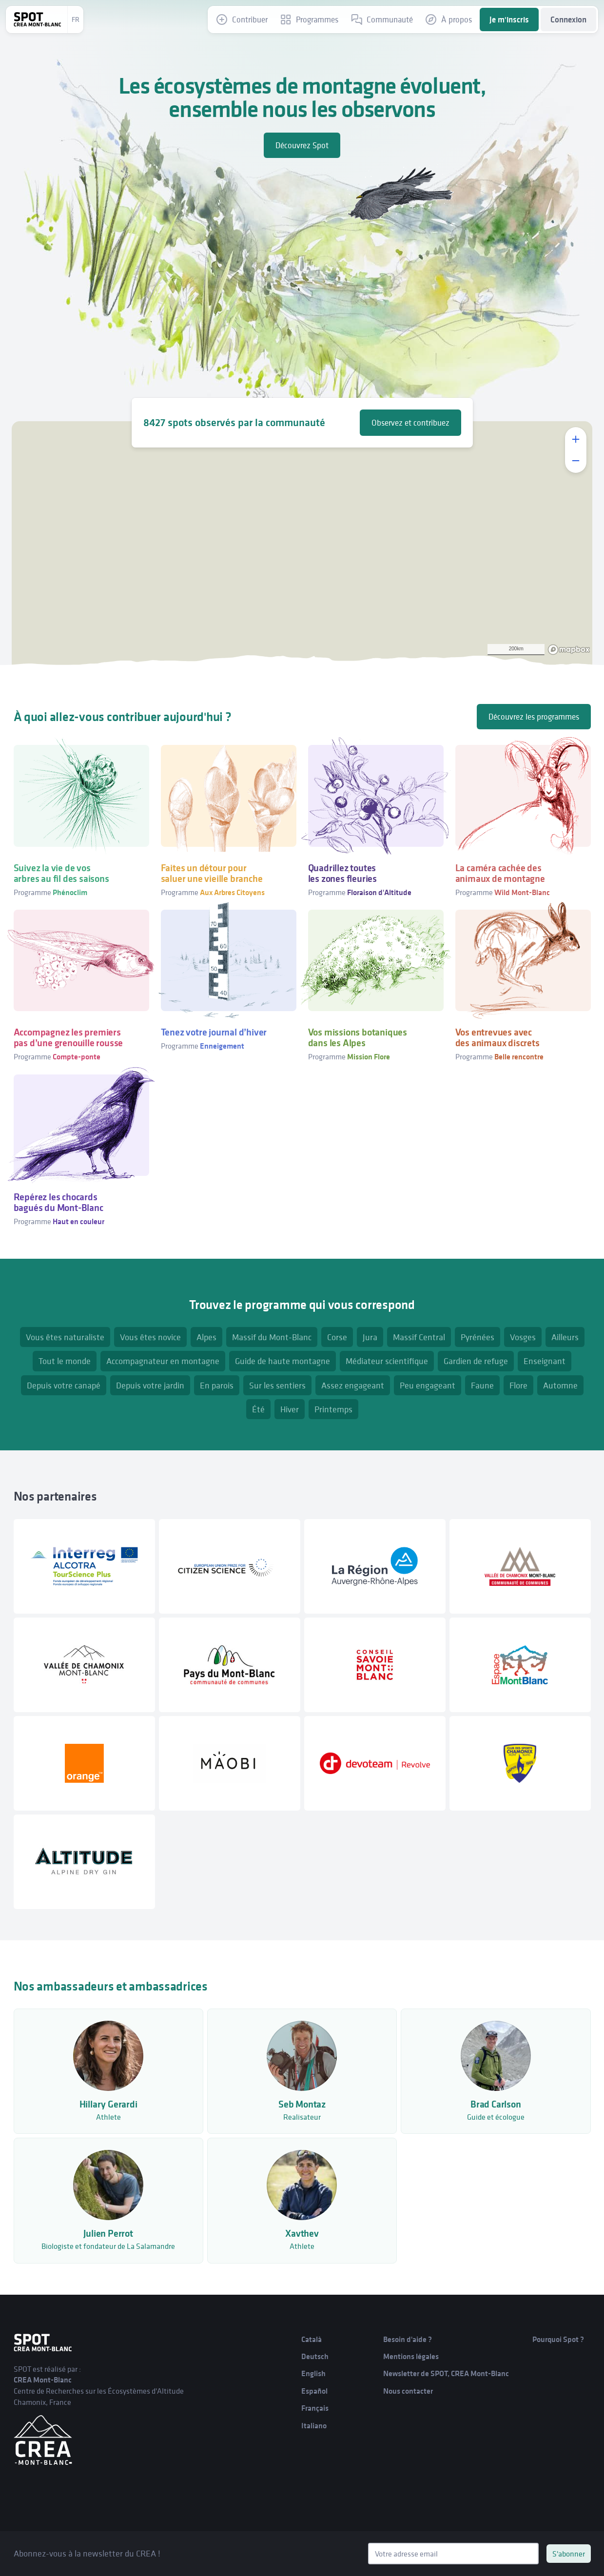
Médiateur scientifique (387, 1360)
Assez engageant (352, 1385)
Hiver (289, 1409)
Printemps (333, 1409)
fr (75, 19)
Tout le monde (65, 1360)
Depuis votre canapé (63, 1385)
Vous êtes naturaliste (65, 1337)
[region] (302, 543)
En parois (217, 1385)
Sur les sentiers (277, 1385)
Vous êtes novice (150, 1337)
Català (311, 2339)
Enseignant (544, 1360)
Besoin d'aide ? (407, 2339)
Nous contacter (408, 2391)
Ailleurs (565, 1337)
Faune (482, 1385)
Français (315, 2408)
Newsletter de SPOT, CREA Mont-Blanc (446, 2373)
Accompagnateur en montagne (162, 1360)
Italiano (314, 2425)
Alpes (206, 1337)
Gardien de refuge (476, 1360)
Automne (560, 1385)
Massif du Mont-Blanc (272, 1337)
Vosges (523, 1337)
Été (258, 1409)
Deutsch (315, 2356)
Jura (370, 1337)
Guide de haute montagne (282, 1360)
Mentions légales (411, 2356)
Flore (518, 1385)
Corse (337, 1337)
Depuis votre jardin (150, 1385)
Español (314, 2391)
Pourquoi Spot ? (558, 2339)
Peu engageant (427, 1385)
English (313, 2373)
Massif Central (419, 1337)
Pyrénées (477, 1337)
